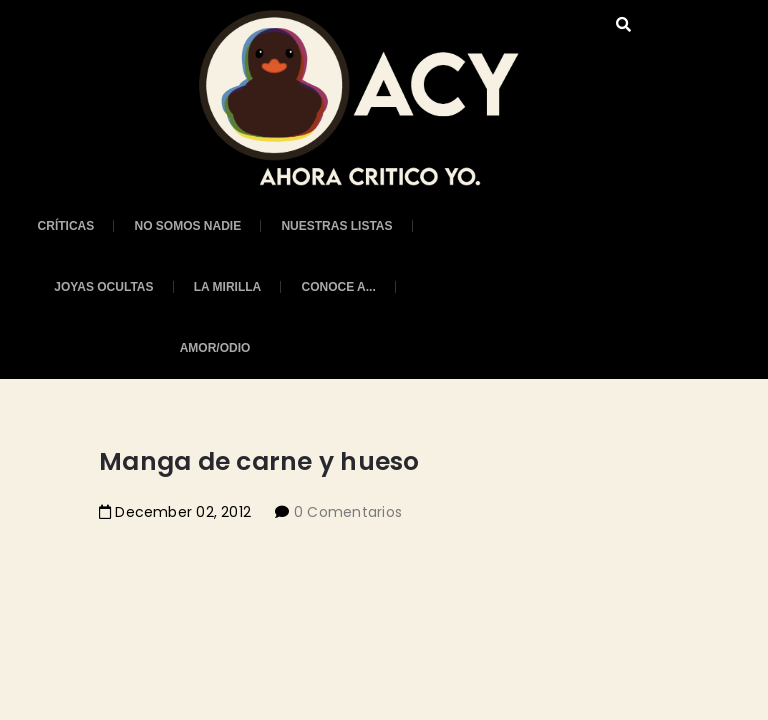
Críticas (66, 226)
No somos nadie (187, 226)
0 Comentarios (348, 512)
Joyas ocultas (103, 287)
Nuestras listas (336, 226)
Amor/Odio (215, 348)
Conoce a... (338, 287)
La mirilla (228, 287)
